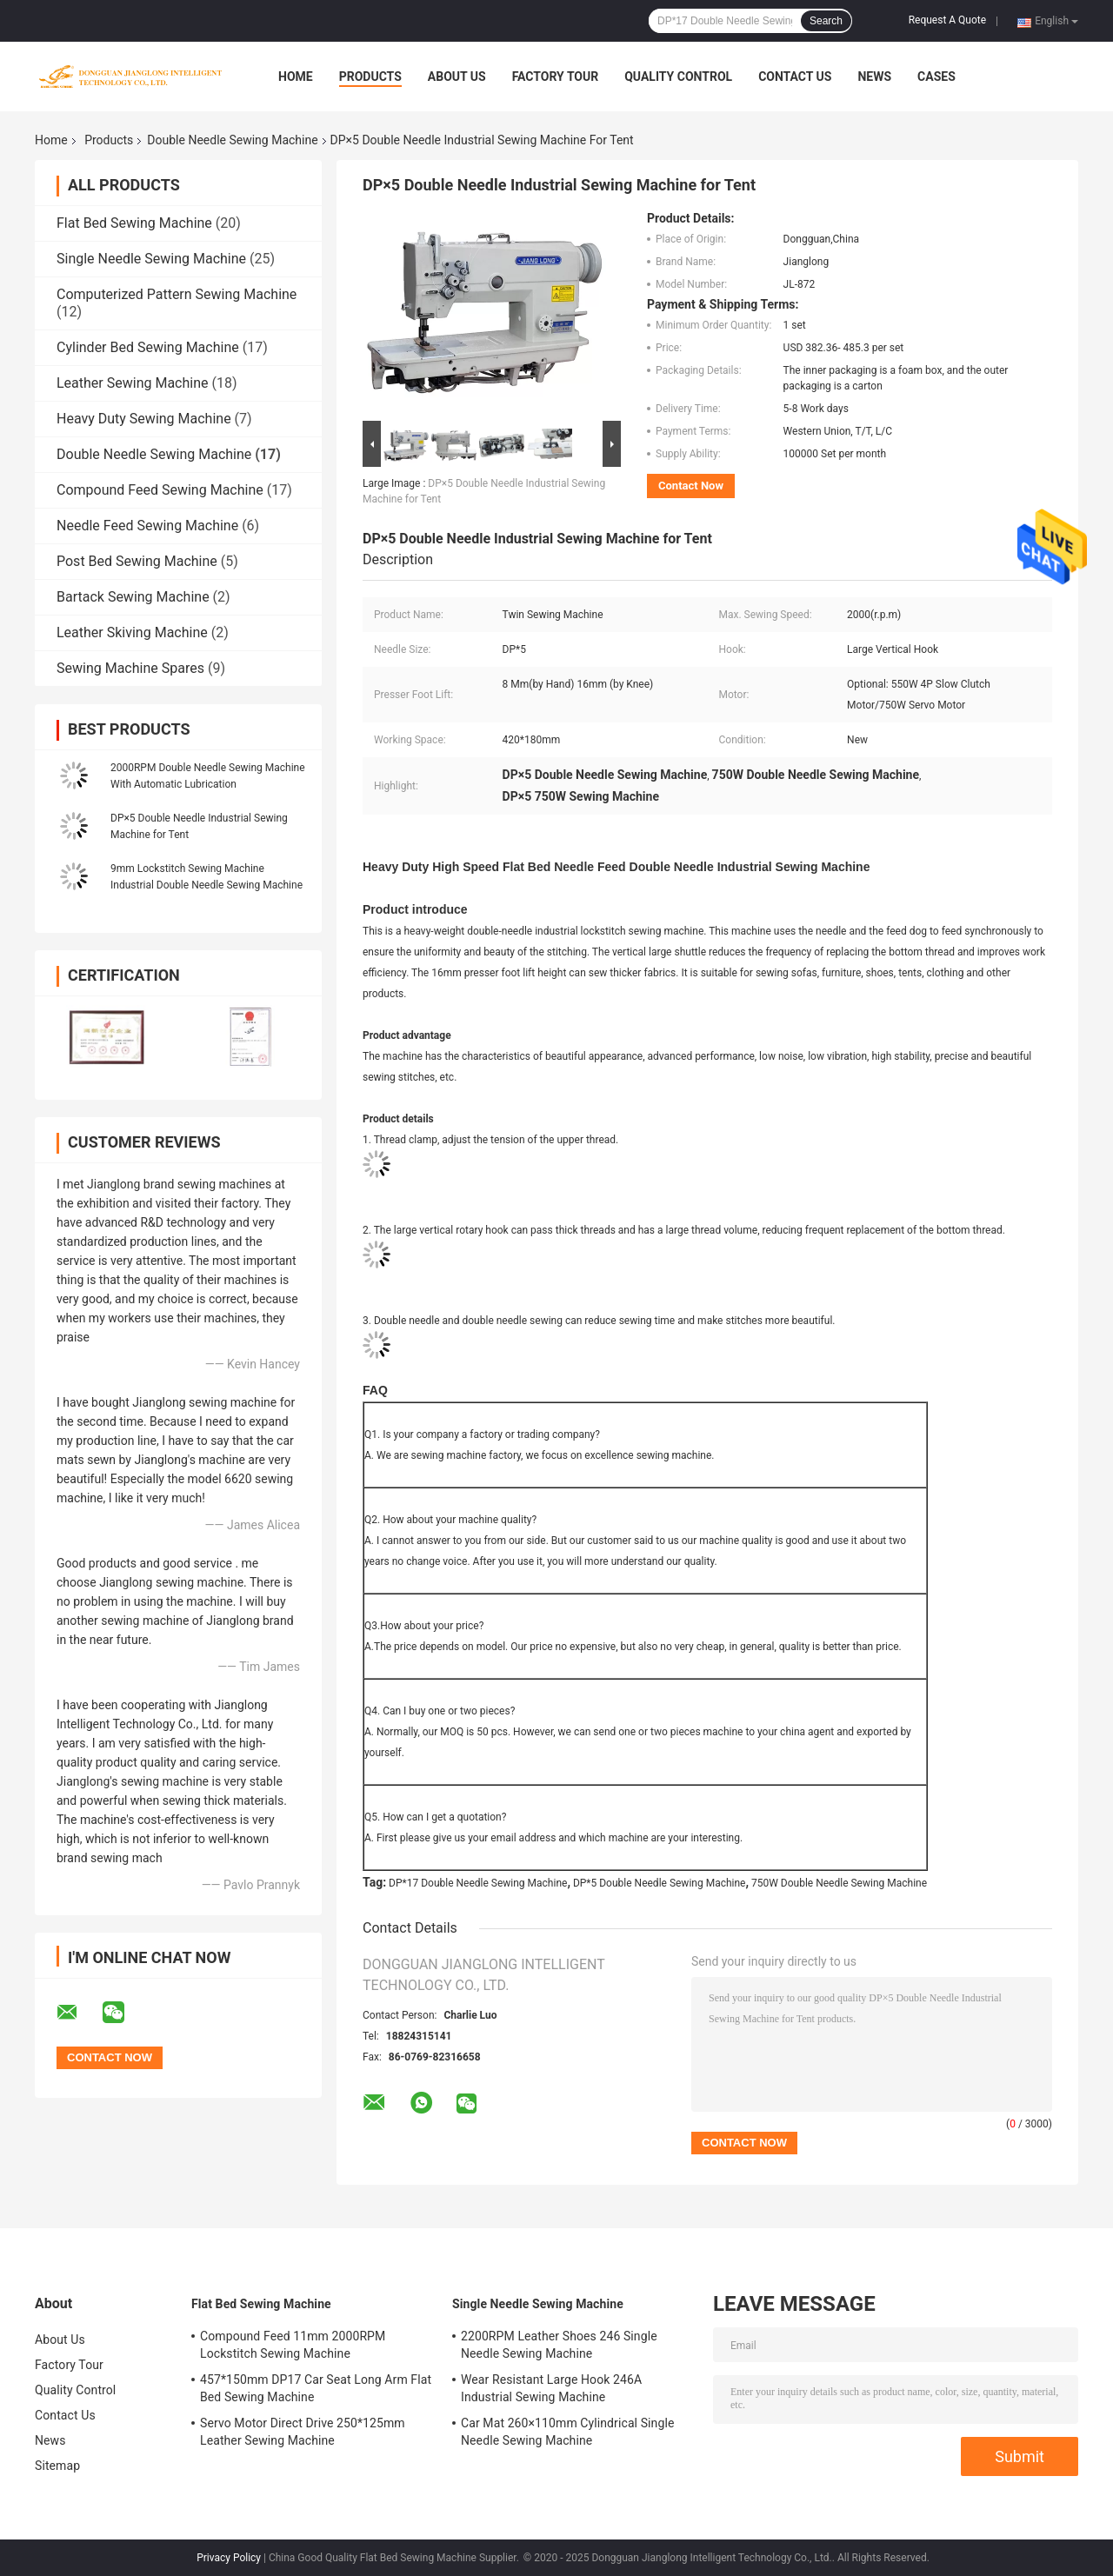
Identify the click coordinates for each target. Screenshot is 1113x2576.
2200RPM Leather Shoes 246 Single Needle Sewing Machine (559, 2344)
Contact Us (794, 76)
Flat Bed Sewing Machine (134, 223)
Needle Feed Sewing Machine (147, 525)
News (874, 76)
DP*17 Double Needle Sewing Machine (478, 1883)
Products (370, 76)
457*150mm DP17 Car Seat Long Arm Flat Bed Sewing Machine (315, 2388)
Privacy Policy (229, 2558)
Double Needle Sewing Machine (232, 140)
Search (826, 21)
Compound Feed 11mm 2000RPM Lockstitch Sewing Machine (292, 2344)
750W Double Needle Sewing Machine (839, 1883)
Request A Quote (947, 20)
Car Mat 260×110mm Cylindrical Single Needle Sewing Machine (567, 2431)
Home (295, 76)
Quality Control (678, 76)
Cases (936, 76)
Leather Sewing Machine (132, 383)
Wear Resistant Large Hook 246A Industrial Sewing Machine (551, 2388)
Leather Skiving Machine (132, 632)
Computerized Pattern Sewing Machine (177, 294)
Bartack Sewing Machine (133, 597)
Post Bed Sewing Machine (137, 561)
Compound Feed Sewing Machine (160, 490)
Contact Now (690, 485)
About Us (457, 76)
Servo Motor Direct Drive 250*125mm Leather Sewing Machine (302, 2431)
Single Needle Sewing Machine (151, 258)
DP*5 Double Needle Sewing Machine (659, 1883)
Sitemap (57, 2466)
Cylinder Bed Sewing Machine (148, 347)
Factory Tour (555, 76)
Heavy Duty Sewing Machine (144, 418)
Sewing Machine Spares (130, 668)
